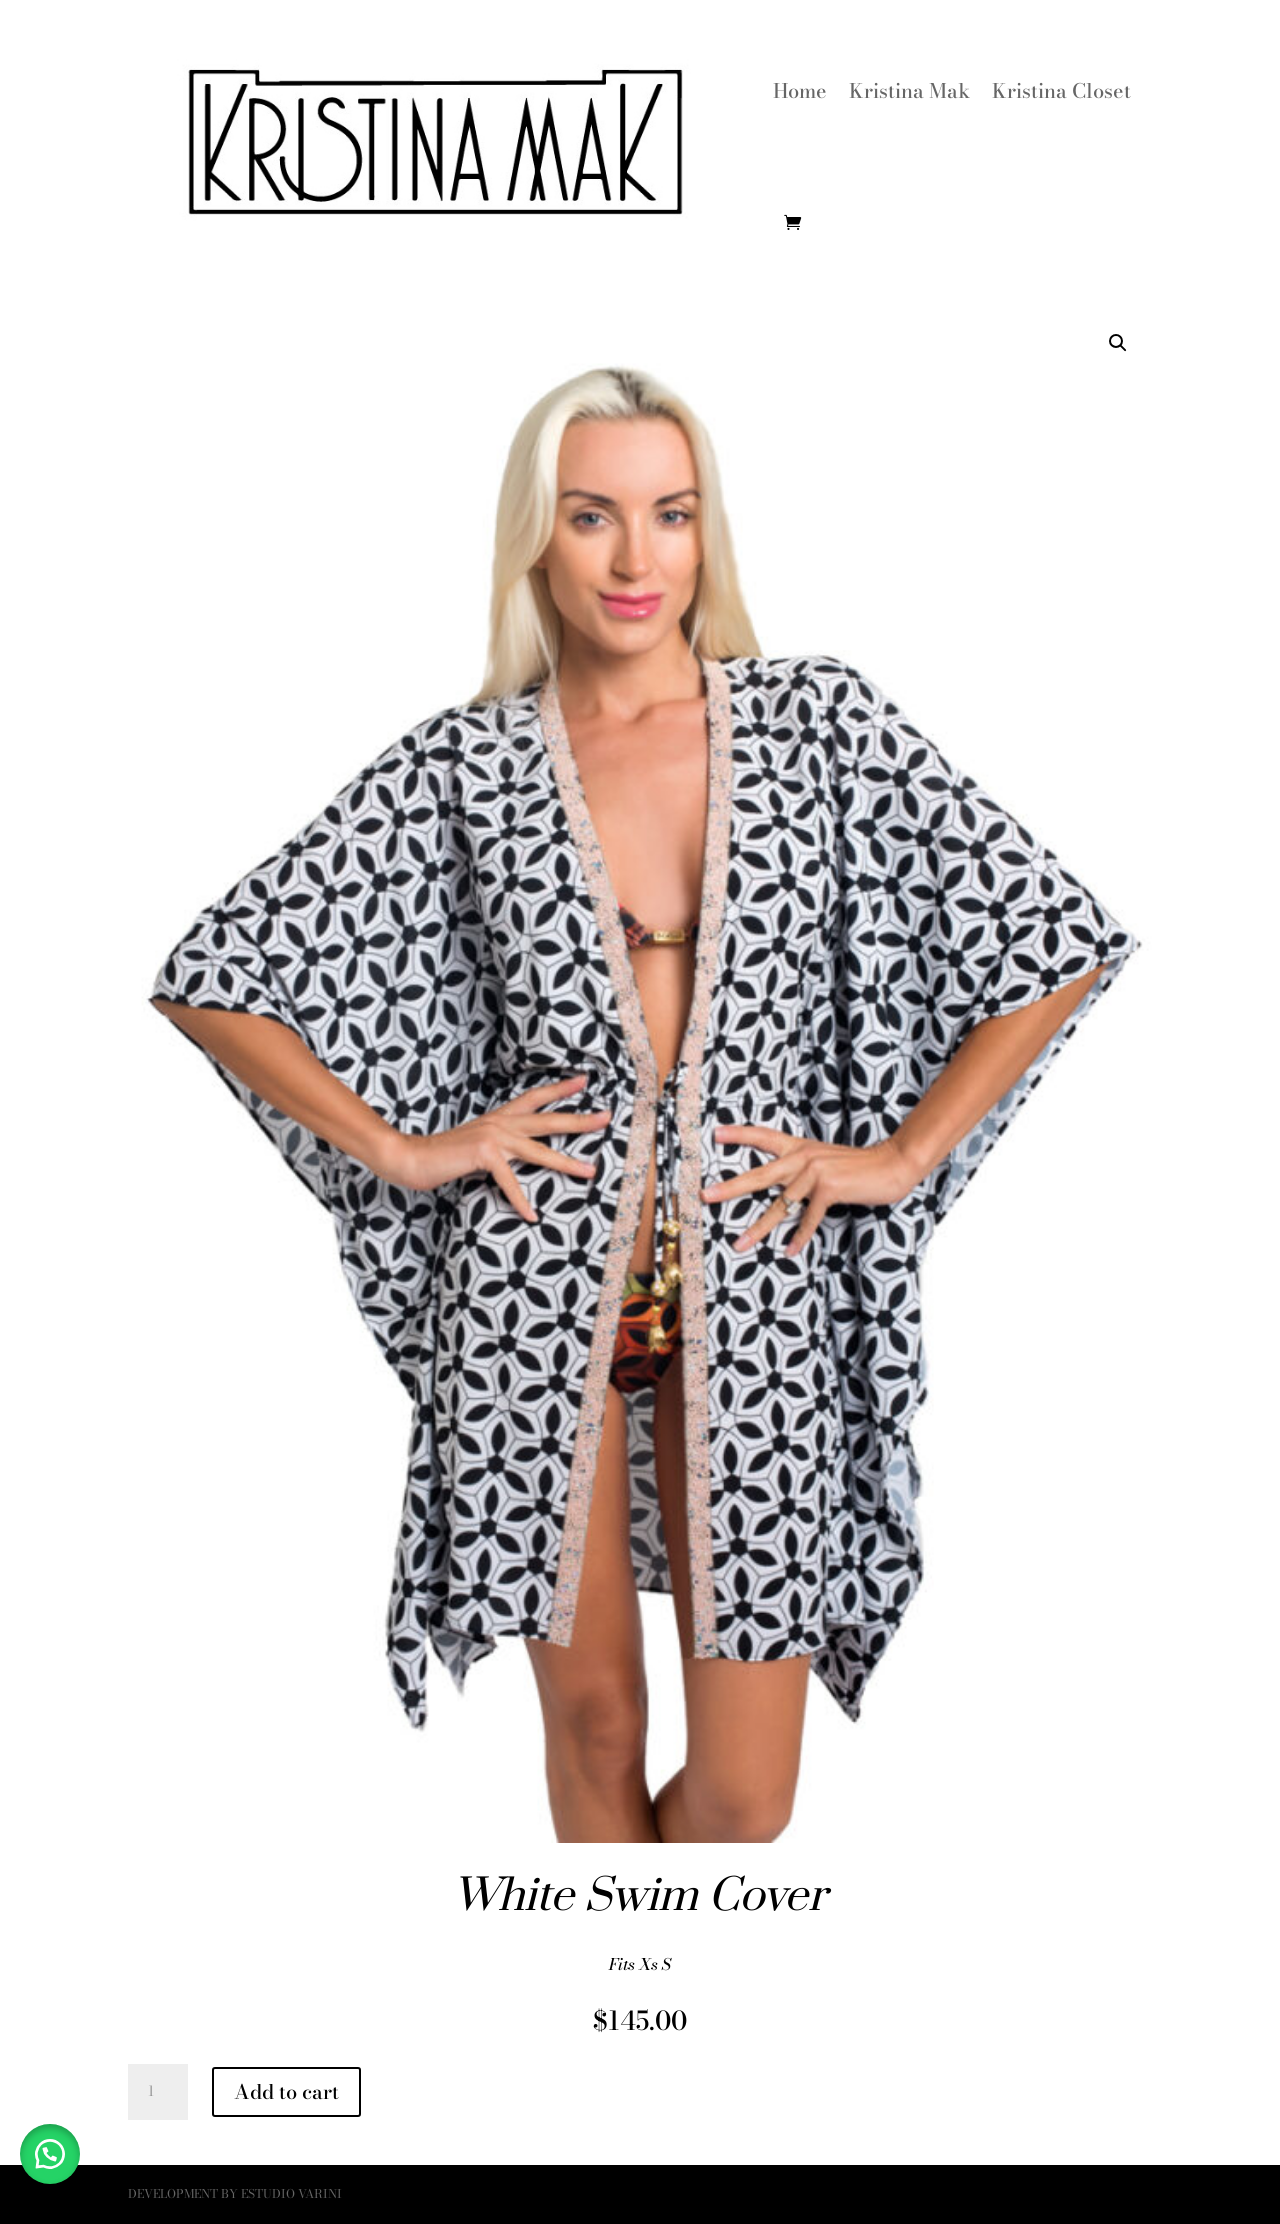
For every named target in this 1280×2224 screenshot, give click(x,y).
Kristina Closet (1061, 90)
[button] (1118, 343)
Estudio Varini (291, 2193)
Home (800, 90)
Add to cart (286, 2091)
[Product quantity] (158, 2092)
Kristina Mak (909, 90)
